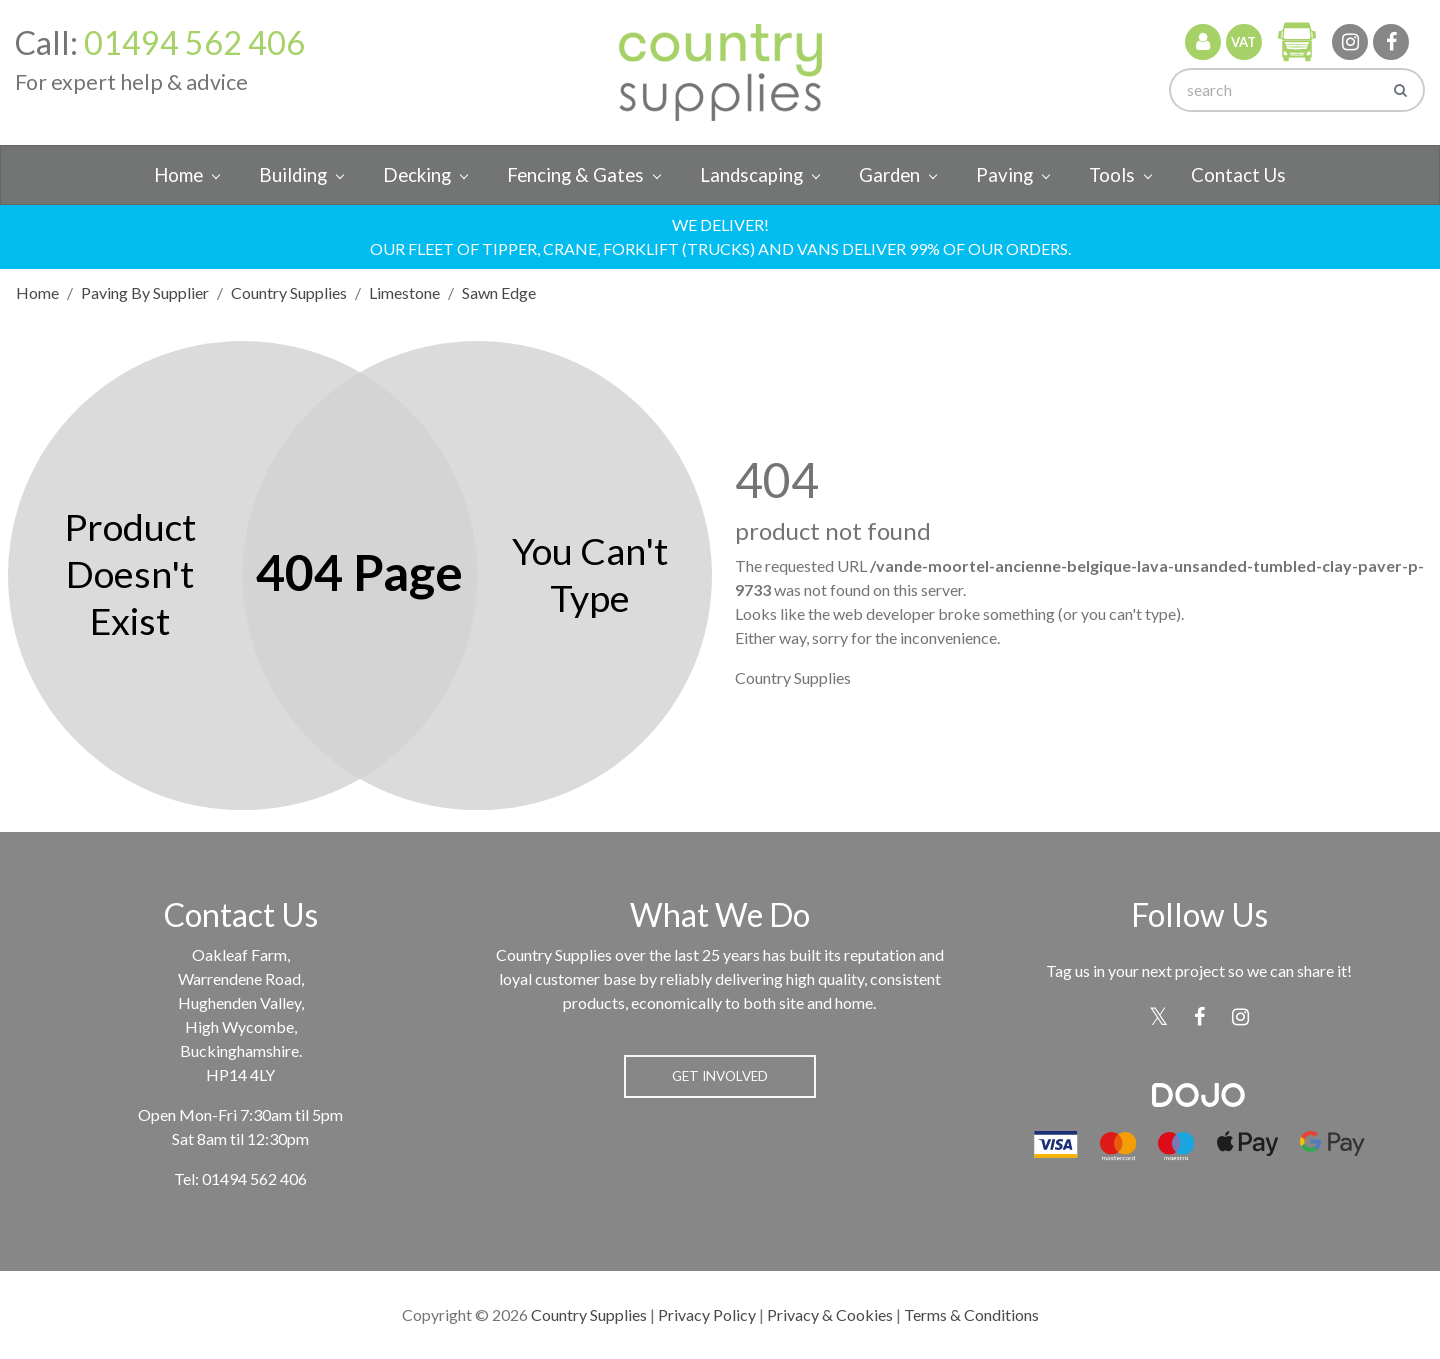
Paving (1004, 175)
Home (178, 175)
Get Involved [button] (720, 1076)
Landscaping (751, 175)
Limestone (404, 292)
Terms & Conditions (971, 1314)
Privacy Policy (707, 1314)
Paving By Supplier (145, 292)
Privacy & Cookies (830, 1314)
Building (293, 175)
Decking (417, 175)
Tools (1112, 175)
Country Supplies (289, 292)
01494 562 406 (194, 42)
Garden (889, 175)
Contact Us (1238, 175)
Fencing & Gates (575, 175)
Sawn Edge (499, 292)
